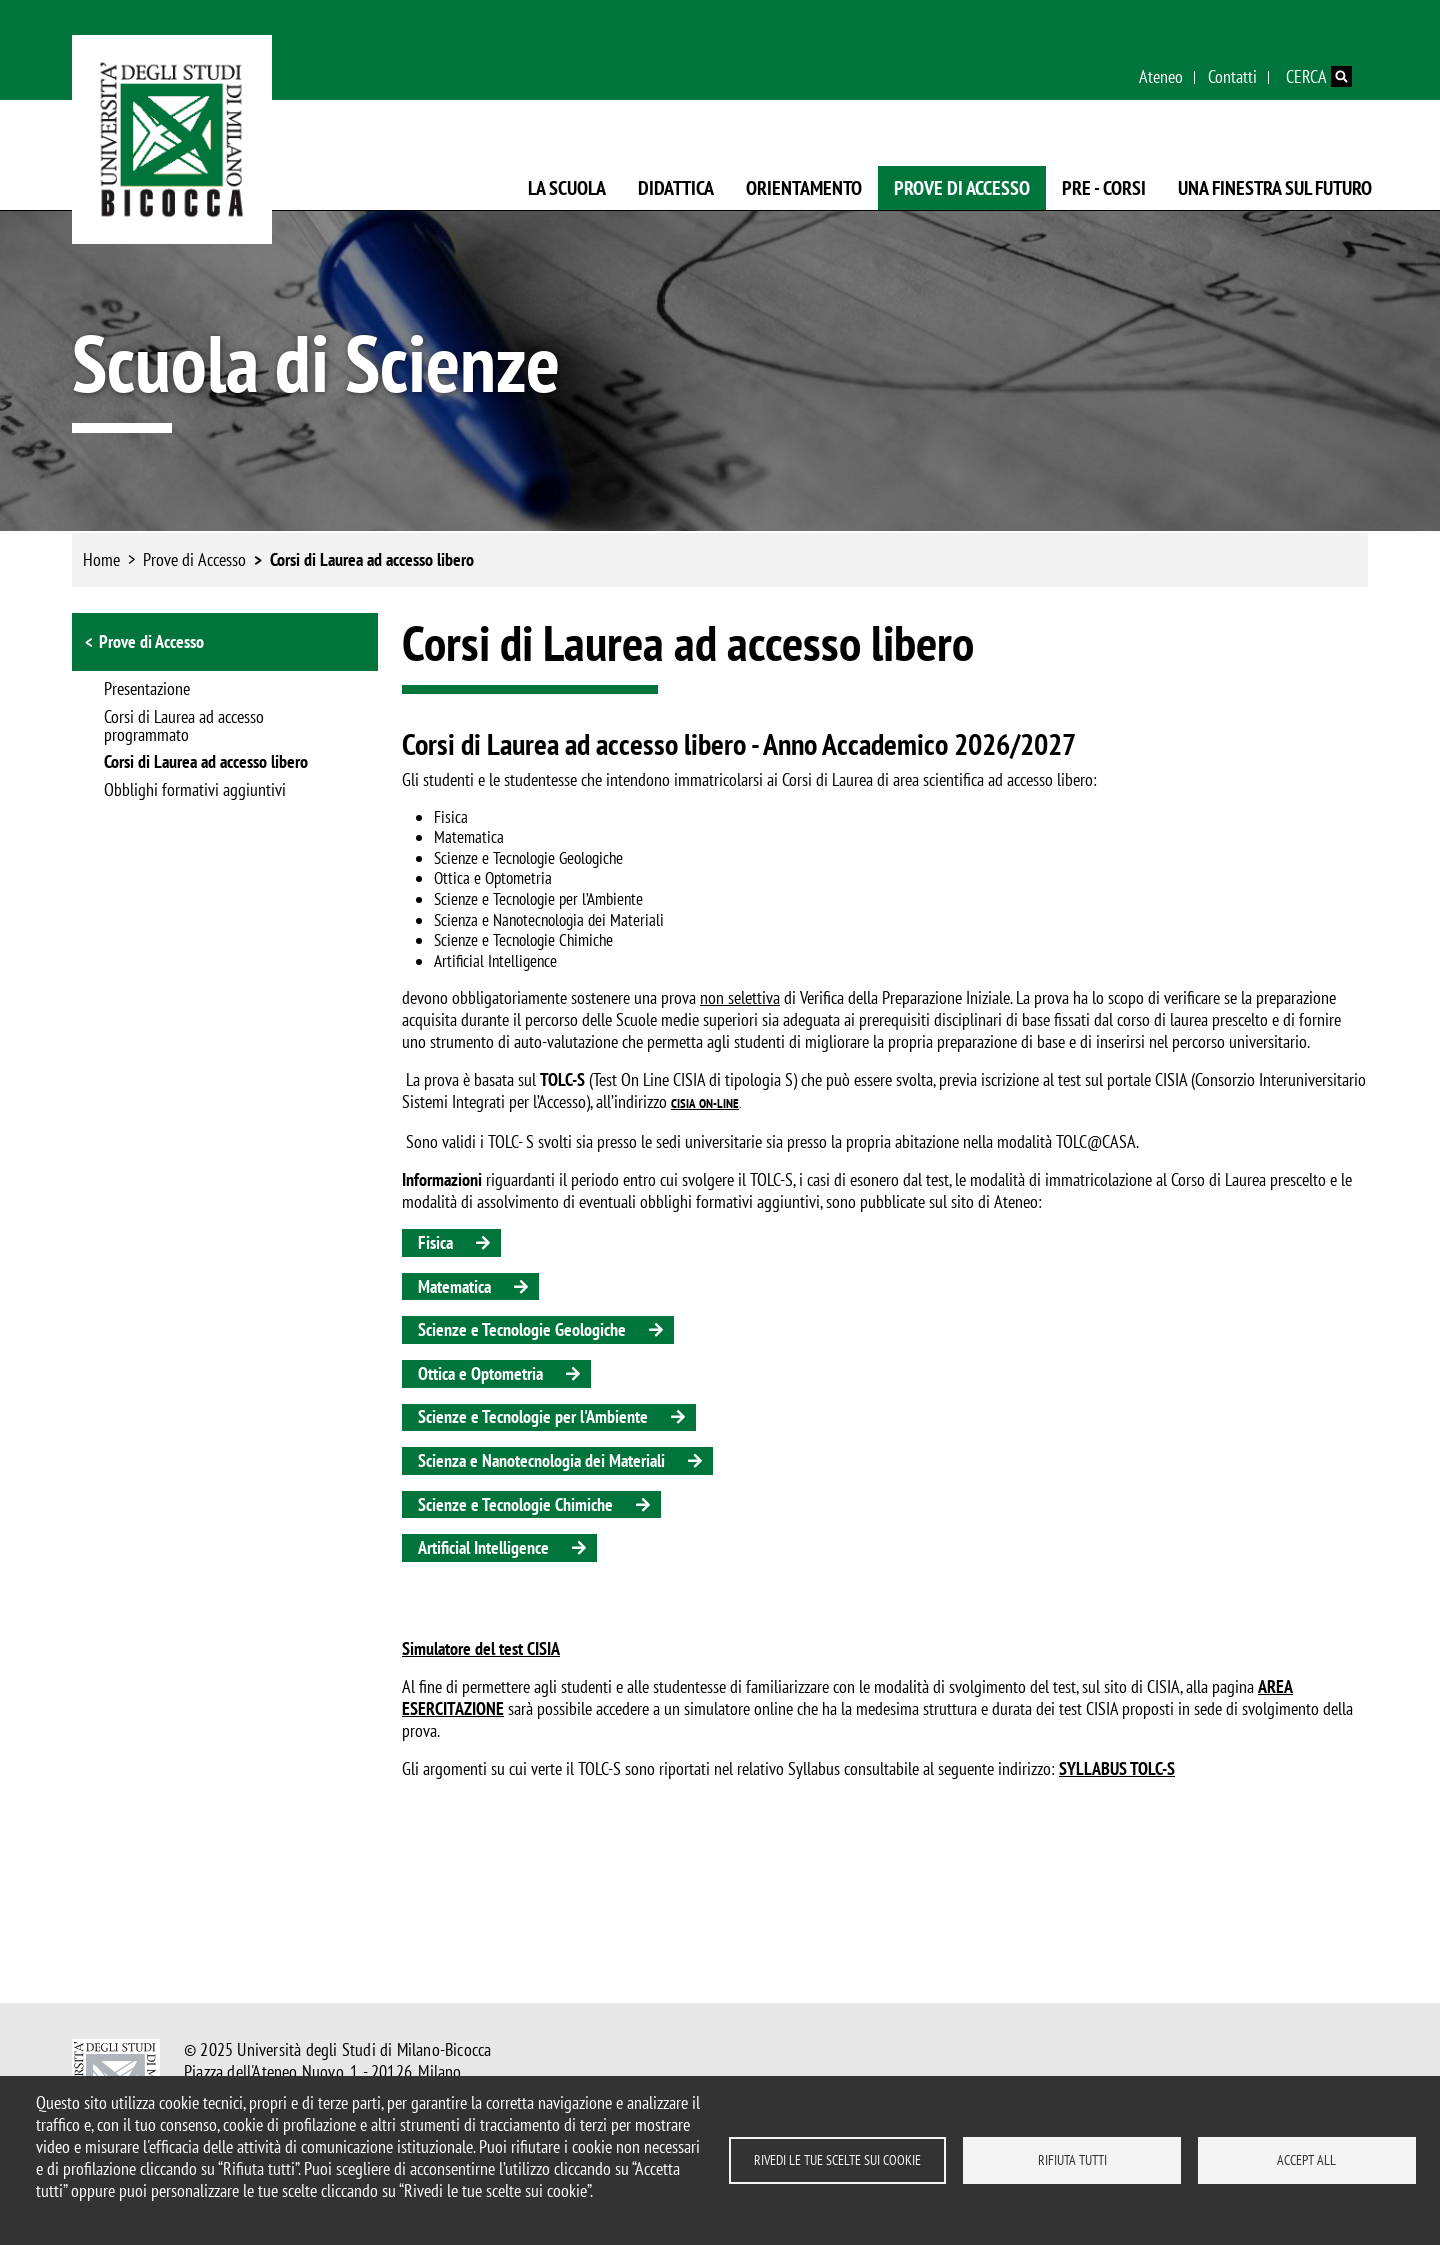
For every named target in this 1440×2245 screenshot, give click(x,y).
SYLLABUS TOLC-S (1117, 1768)
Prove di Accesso (962, 188)
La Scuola (567, 188)
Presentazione (147, 690)
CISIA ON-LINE (705, 1103)
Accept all (1306, 2160)
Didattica (676, 188)
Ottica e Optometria (480, 1373)
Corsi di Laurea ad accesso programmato (184, 727)
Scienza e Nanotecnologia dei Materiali (541, 1460)
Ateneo (1161, 76)
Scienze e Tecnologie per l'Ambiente (533, 1416)
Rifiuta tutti (1072, 2160)
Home (101, 559)
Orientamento (804, 188)
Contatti (1232, 76)
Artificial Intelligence (483, 1547)
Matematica (454, 1286)
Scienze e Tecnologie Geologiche (522, 1329)
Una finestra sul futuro (1275, 188)
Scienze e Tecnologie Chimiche (515, 1504)
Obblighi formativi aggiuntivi (195, 791)
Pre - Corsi (1104, 188)
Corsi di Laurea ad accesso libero (372, 559)
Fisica (435, 1242)
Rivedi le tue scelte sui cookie (837, 2160)
